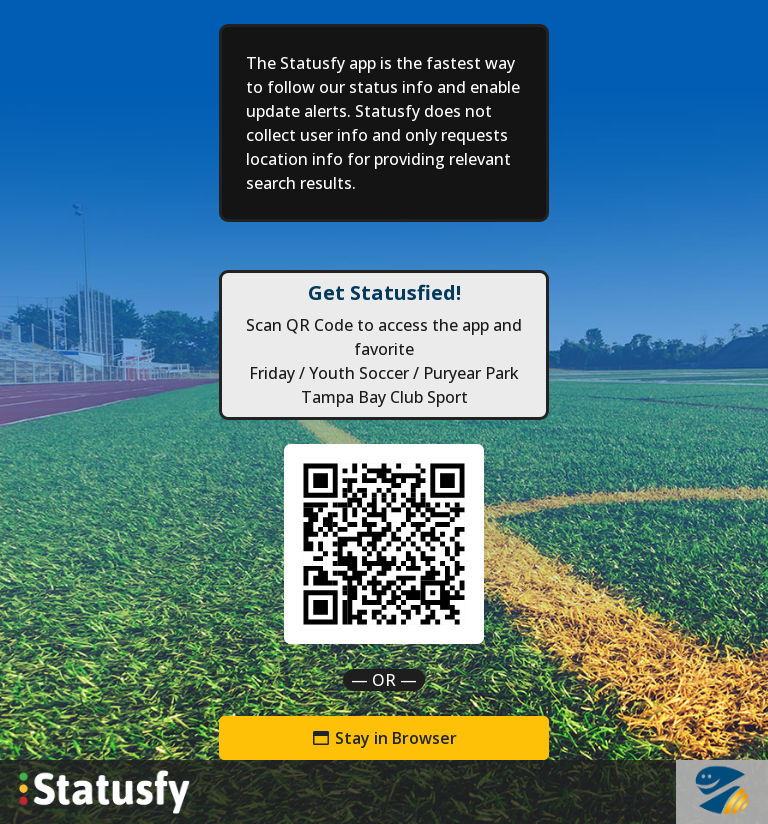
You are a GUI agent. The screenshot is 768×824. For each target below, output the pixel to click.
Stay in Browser (384, 738)
